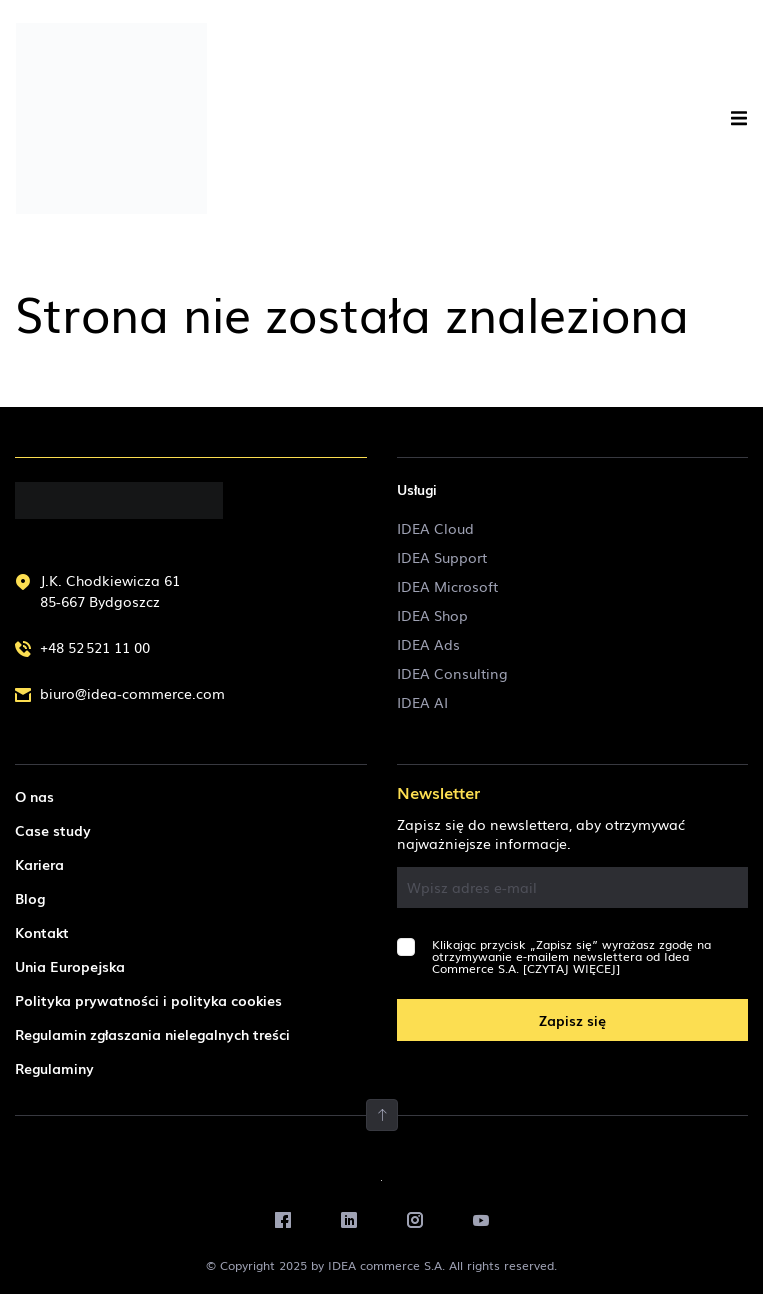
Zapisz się (572, 1020)
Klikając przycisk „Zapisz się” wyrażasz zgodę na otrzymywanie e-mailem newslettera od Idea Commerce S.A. (571, 956)
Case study (53, 830)
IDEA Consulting (452, 673)
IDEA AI (422, 702)
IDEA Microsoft (447, 586)
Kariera (39, 864)
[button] (739, 119)
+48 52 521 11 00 (95, 647)
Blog (30, 898)
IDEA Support (442, 557)
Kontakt (42, 932)
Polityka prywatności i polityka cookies (148, 1000)
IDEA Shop (432, 615)
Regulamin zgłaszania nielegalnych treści (152, 1034)
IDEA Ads (428, 644)
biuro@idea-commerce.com (132, 693)
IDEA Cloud (435, 528)
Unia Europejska (70, 966)
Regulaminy (54, 1068)
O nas (34, 796)
